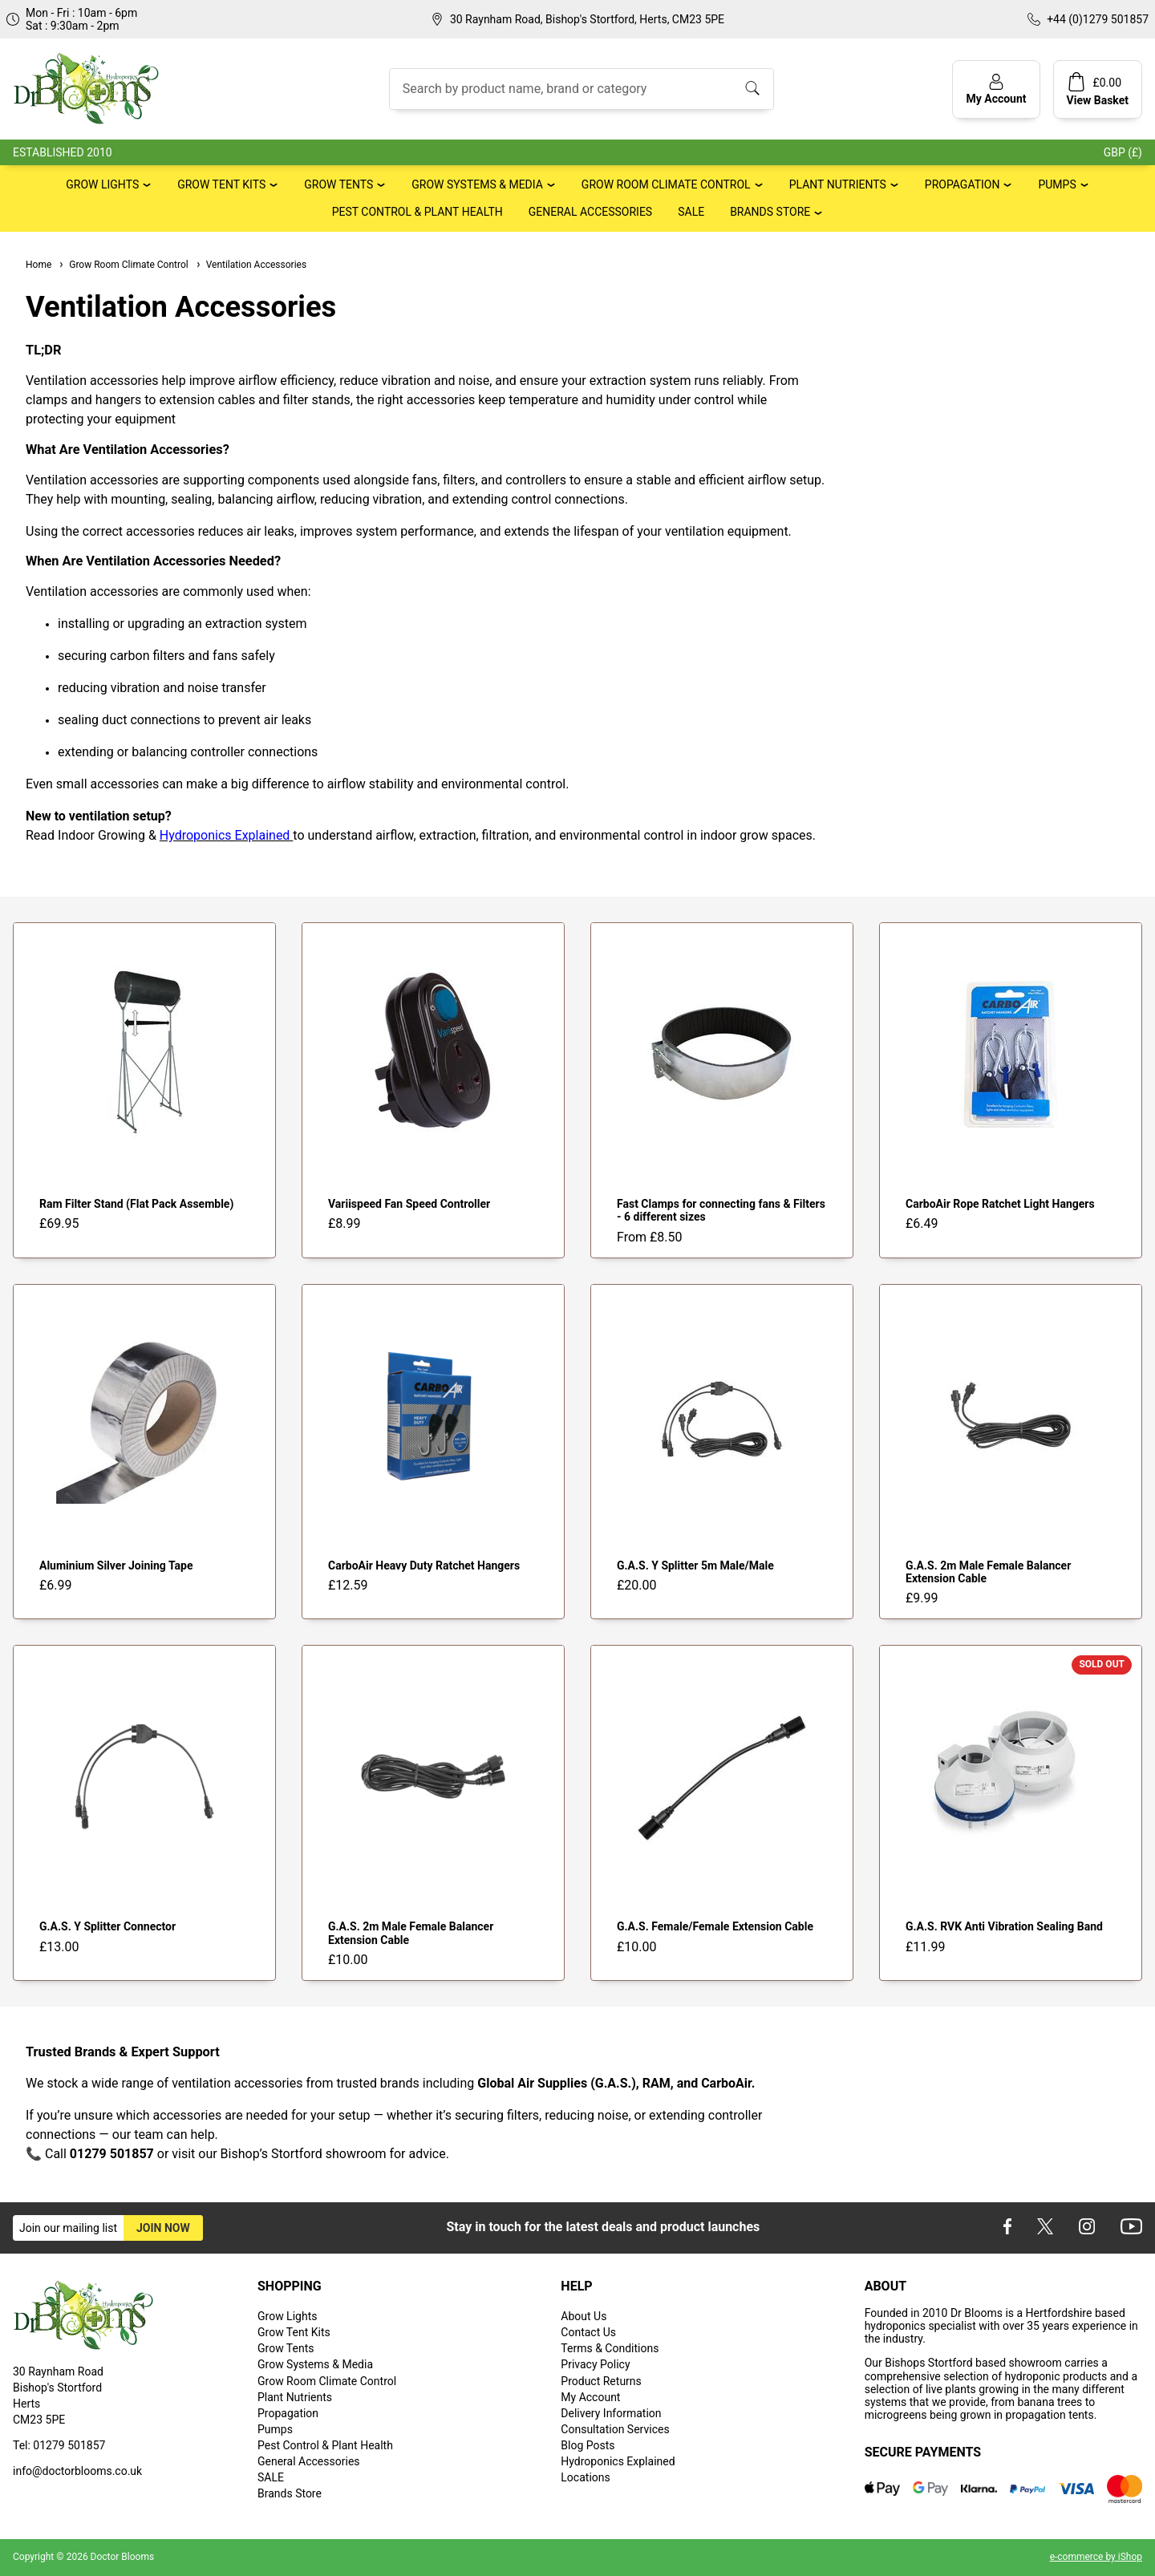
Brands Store (770, 211)
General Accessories (590, 211)
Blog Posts (587, 2445)
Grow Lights (102, 184)
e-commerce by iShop (1096, 2556)
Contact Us (588, 2332)
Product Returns (601, 2381)
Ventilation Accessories (250, 264)
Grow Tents (338, 184)
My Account (590, 2397)
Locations (585, 2477)
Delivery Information (611, 2413)
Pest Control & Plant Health (417, 211)
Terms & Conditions (610, 2348)
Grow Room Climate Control (666, 184)
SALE (691, 211)
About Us (583, 2316)
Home (38, 264)
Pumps (1057, 184)
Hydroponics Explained (618, 2461)
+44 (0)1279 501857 (1098, 19)
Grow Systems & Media (477, 184)
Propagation (962, 184)
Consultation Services (615, 2429)
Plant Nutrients (837, 184)
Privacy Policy (595, 2364)
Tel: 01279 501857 (59, 2445)
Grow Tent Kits (221, 184)
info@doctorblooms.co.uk (77, 2471)
